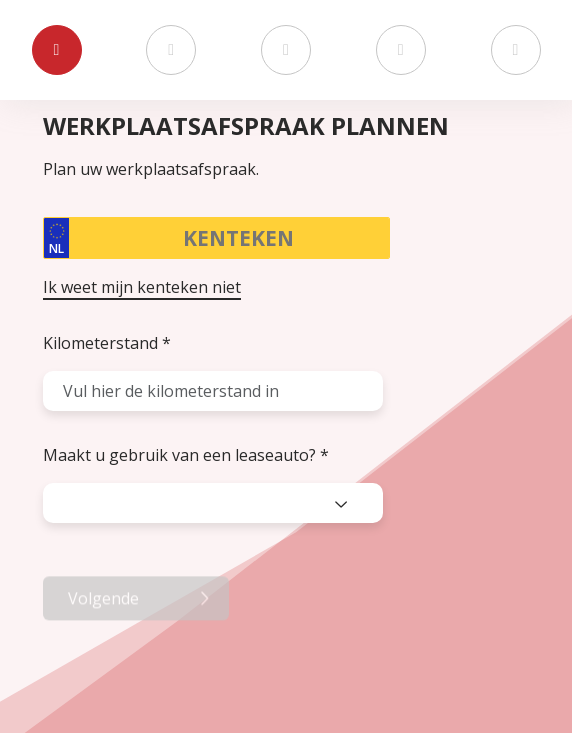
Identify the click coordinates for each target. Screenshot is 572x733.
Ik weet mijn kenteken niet (142, 287)
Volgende (103, 643)
